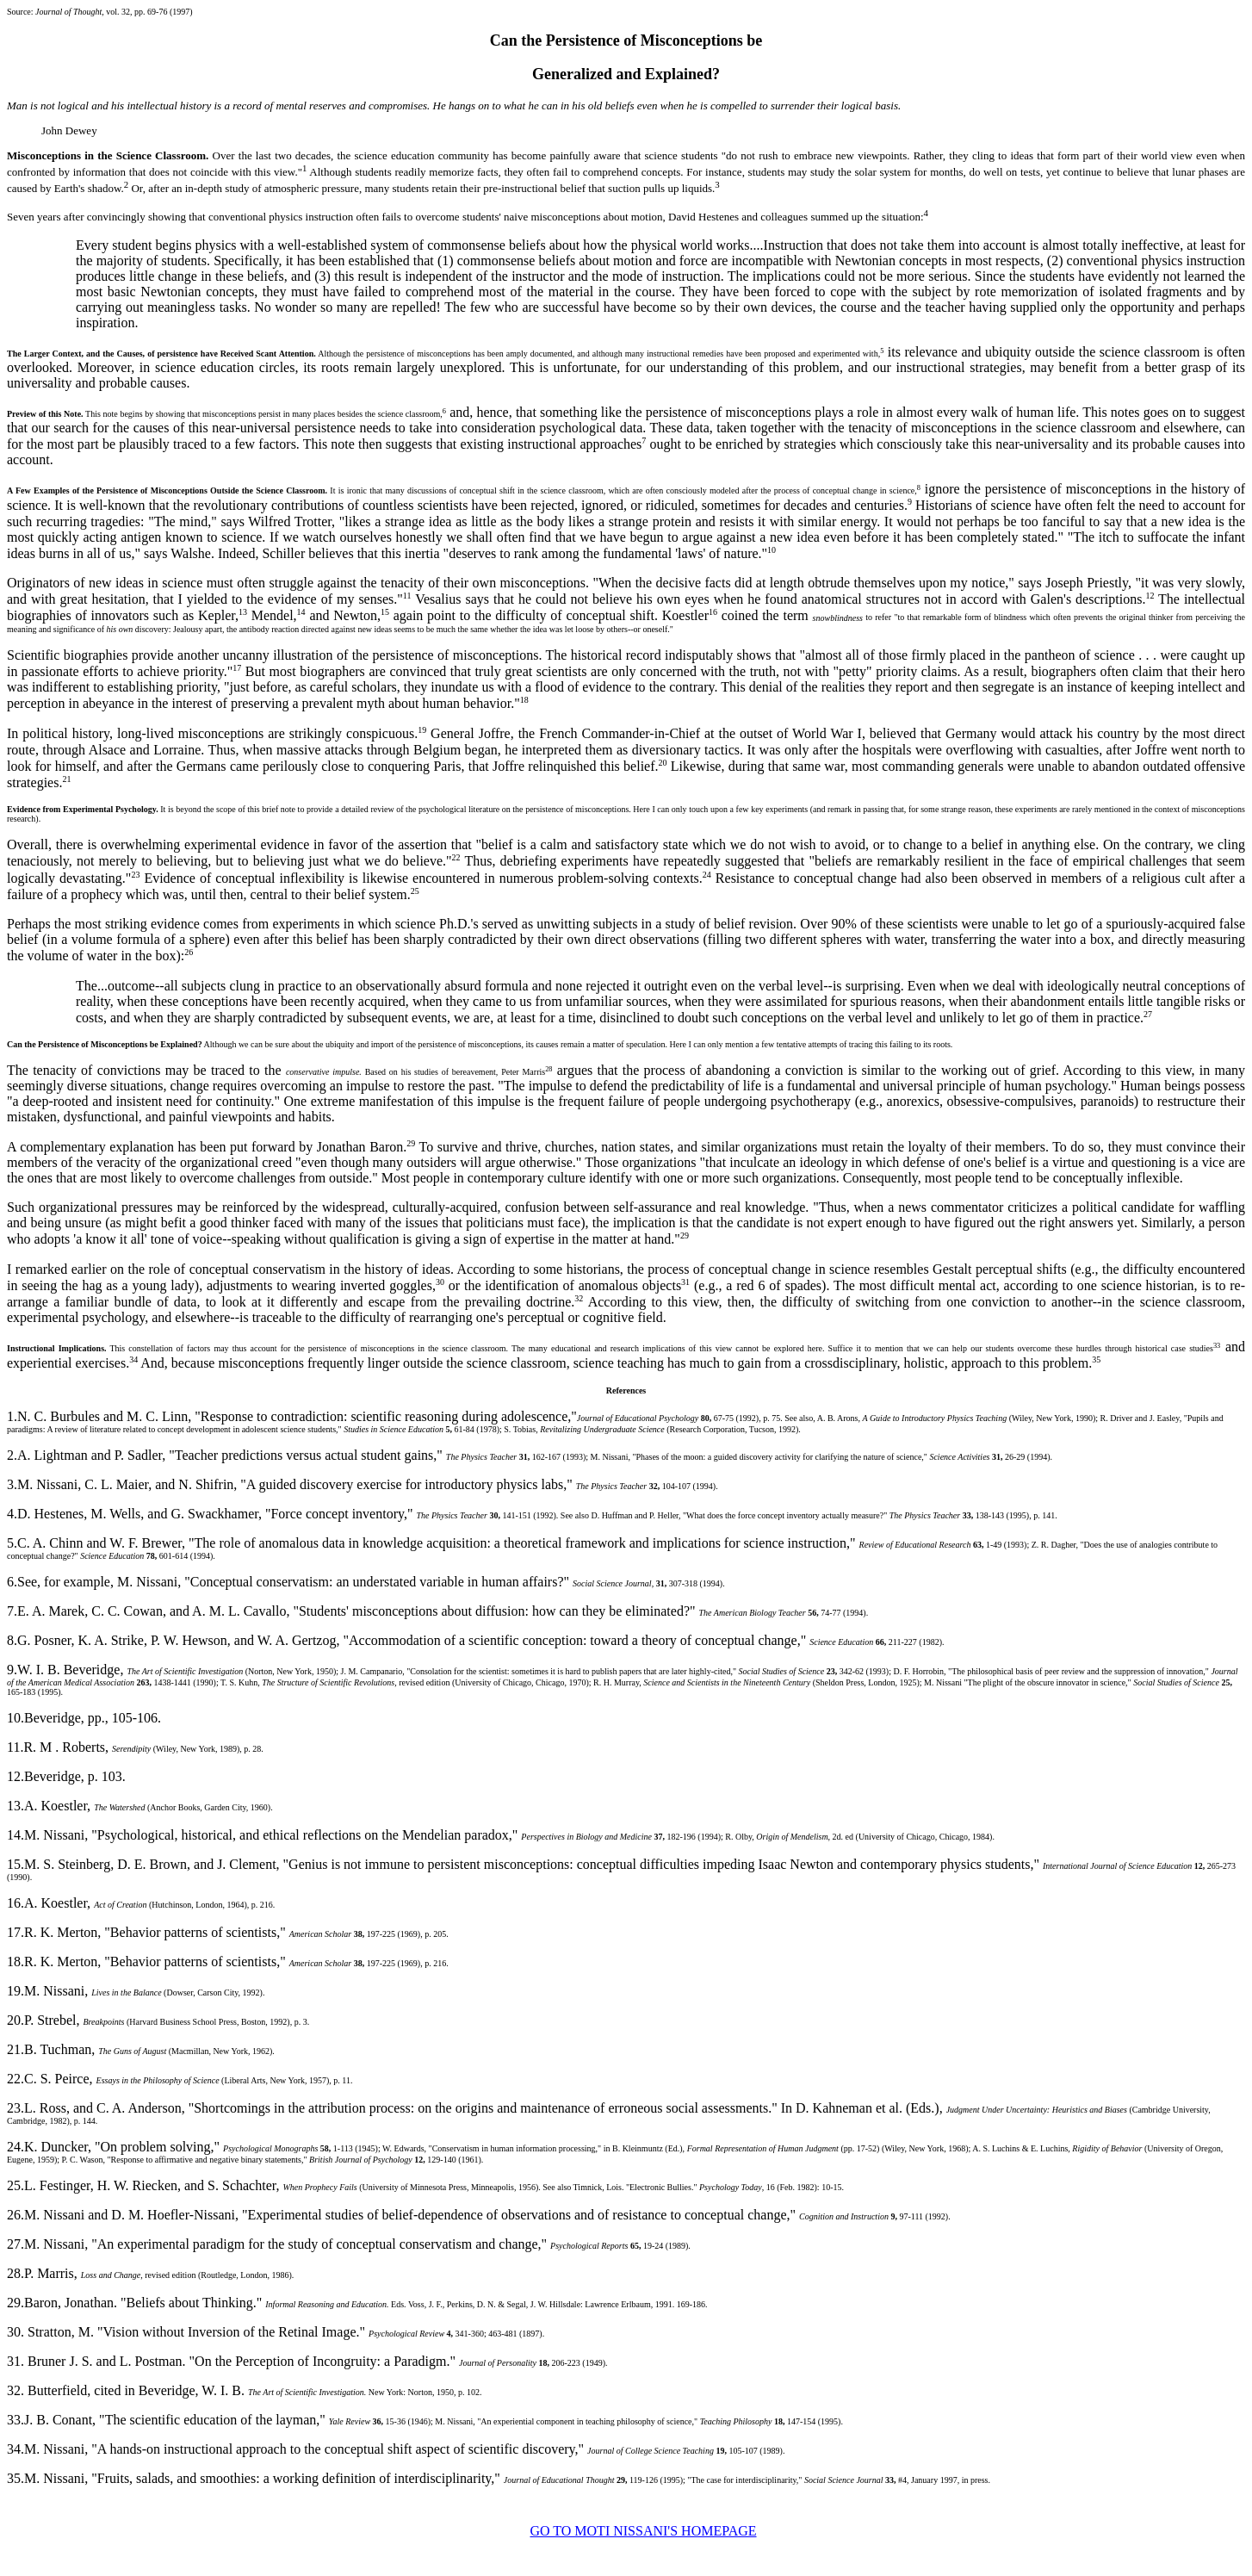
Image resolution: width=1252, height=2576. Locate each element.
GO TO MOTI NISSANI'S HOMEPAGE (643, 2530)
